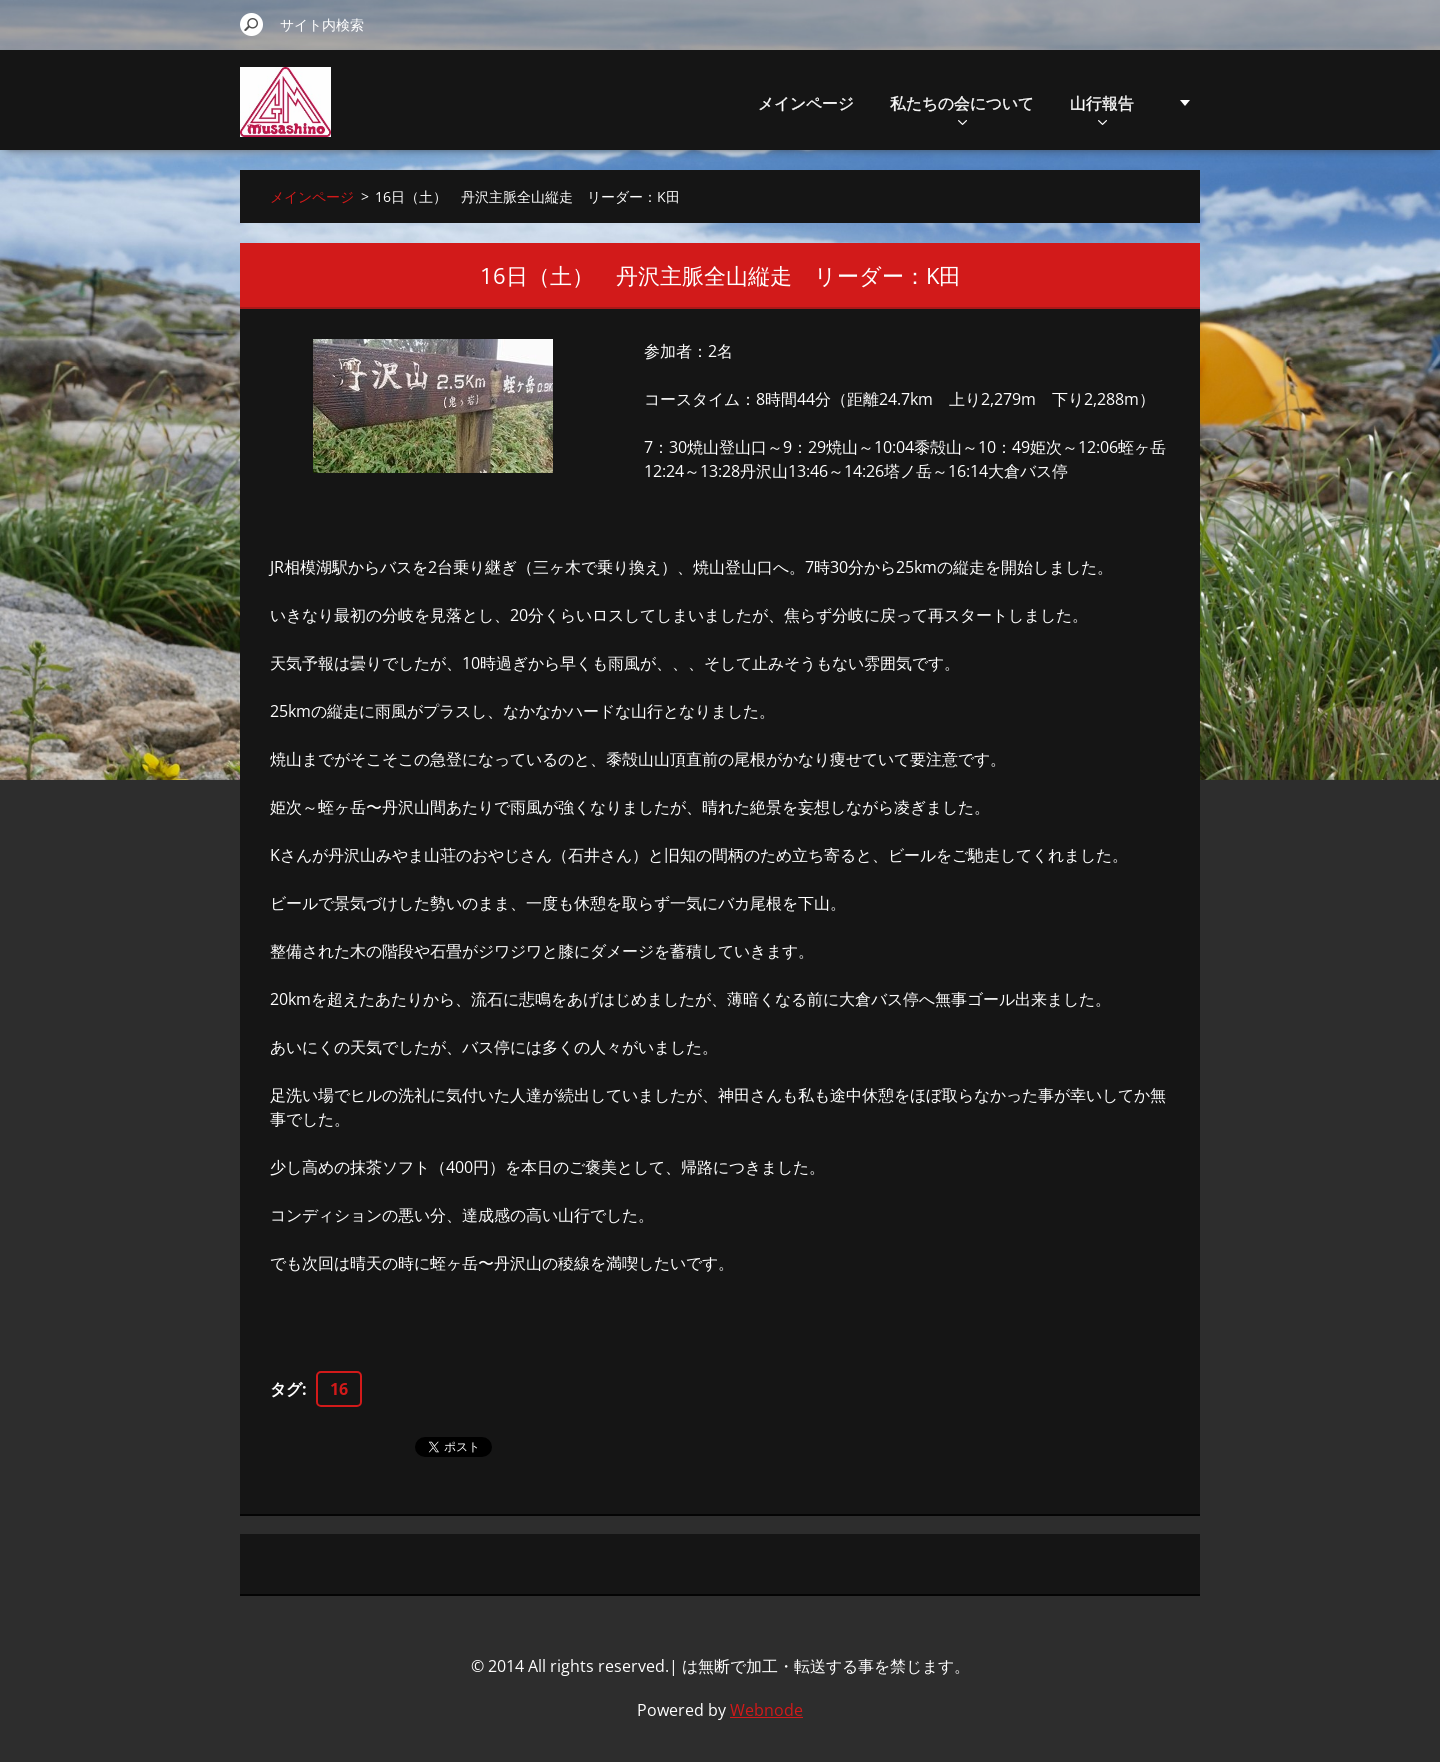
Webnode (766, 1710)
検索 (252, 24)
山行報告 (1102, 108)
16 (339, 1389)
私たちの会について (962, 108)
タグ (286, 1389)
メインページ (806, 103)
